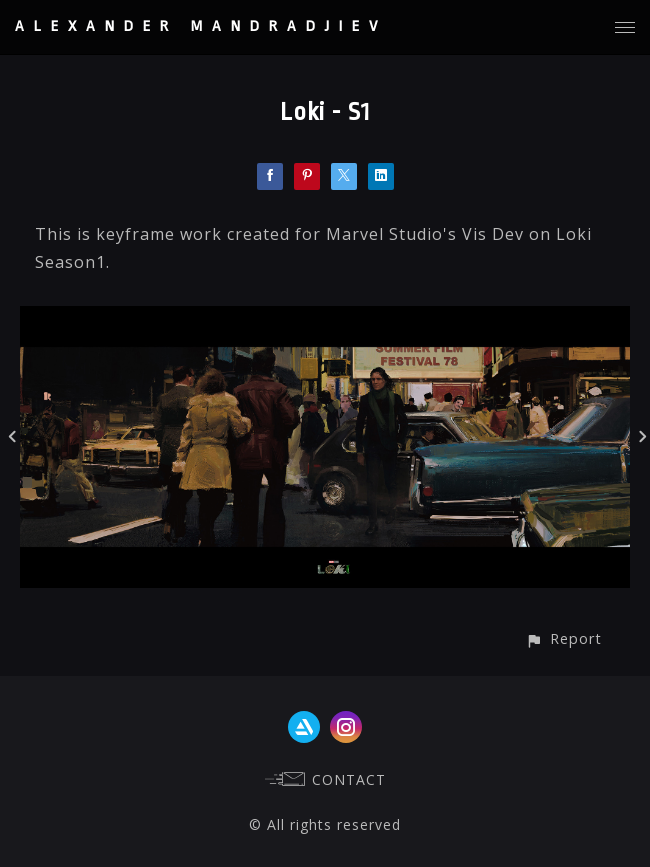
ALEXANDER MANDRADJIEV (201, 26)
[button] (563, 638)
